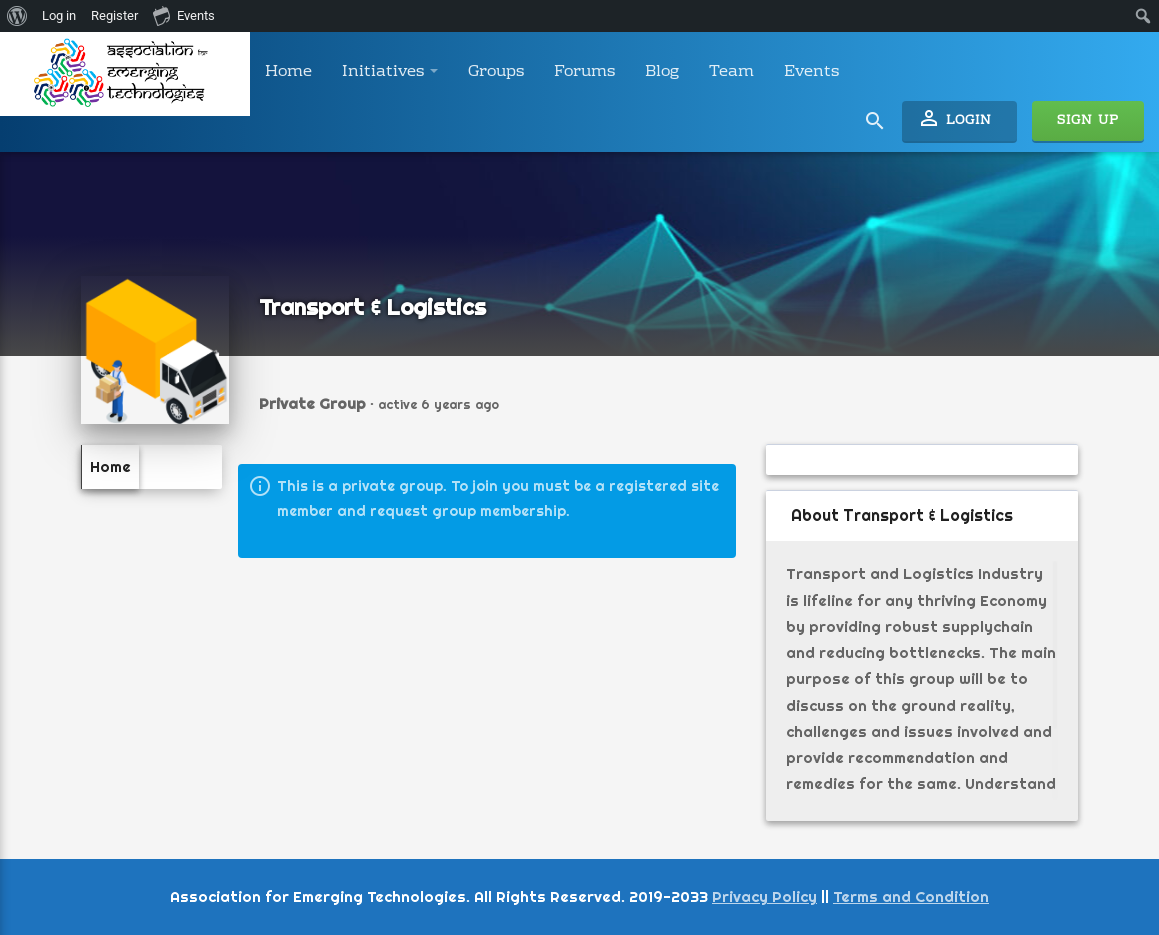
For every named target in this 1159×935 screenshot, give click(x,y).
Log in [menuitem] (59, 15)
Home (288, 72)
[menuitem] (17, 16)
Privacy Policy (764, 896)
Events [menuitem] (184, 15)
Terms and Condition (911, 896)
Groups (496, 72)
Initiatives (390, 72)
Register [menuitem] (114, 15)
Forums (584, 72)
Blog (662, 72)
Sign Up (1088, 121)
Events (811, 72)
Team (731, 72)
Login (954, 119)
